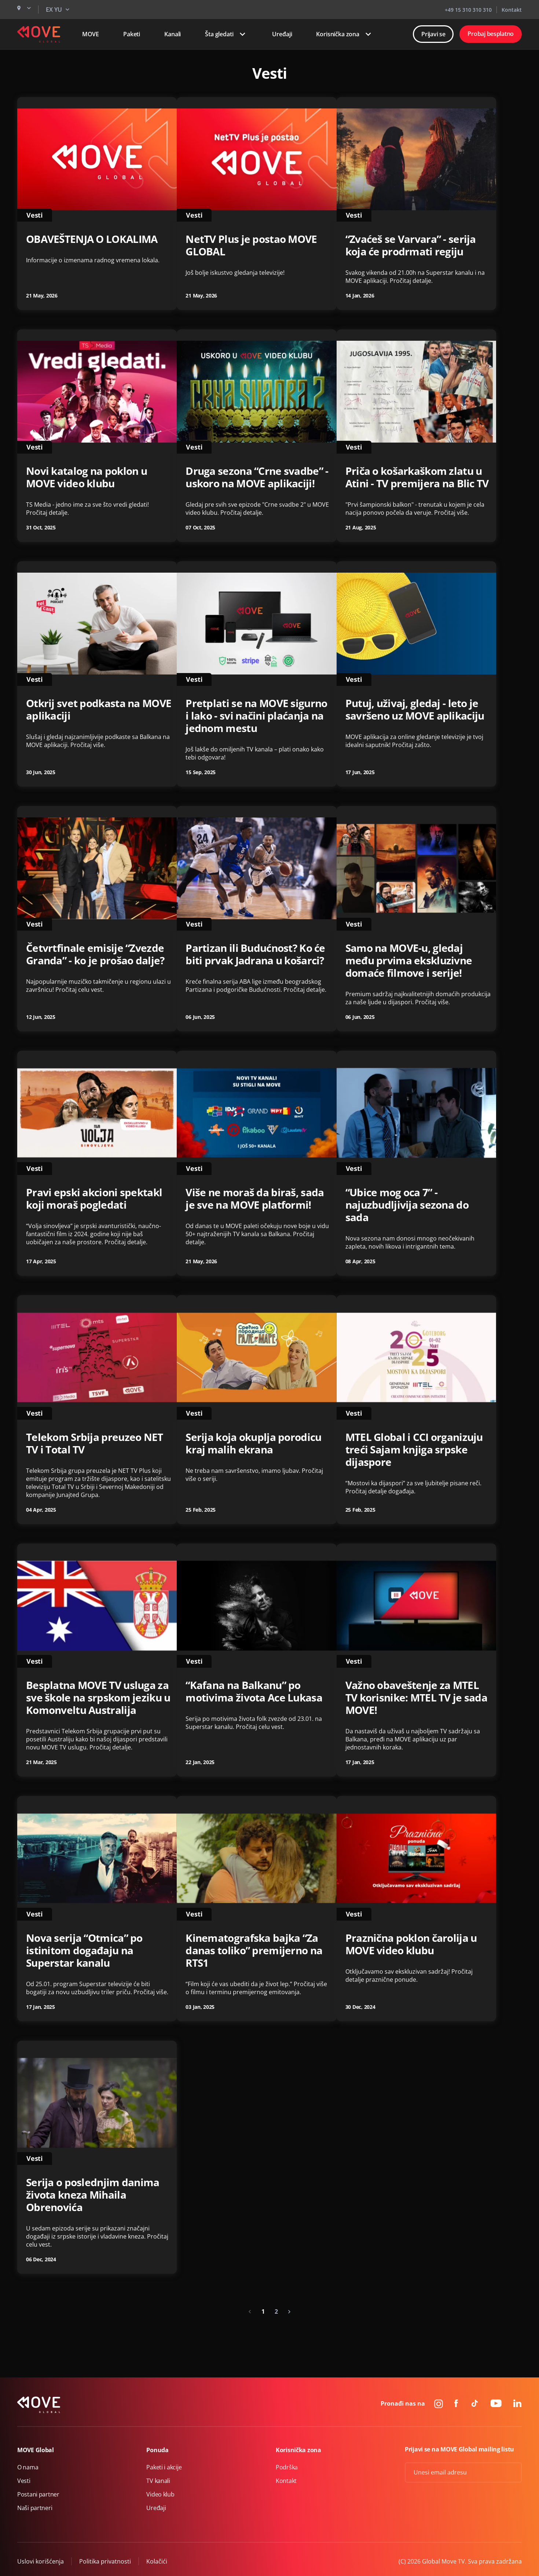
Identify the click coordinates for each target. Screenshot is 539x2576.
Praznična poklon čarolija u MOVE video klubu (411, 1944)
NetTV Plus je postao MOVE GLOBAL (251, 245)
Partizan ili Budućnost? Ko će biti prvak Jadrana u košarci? (255, 954)
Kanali (172, 34)
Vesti (23, 2481)
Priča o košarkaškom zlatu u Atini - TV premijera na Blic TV (417, 477)
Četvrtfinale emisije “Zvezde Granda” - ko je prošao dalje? (95, 954)
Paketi (131, 34)
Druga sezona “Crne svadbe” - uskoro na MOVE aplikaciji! (257, 477)
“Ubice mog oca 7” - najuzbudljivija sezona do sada (407, 1204)
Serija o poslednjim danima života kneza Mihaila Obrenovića (93, 2194)
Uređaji (282, 34)
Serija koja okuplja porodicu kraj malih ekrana (253, 1443)
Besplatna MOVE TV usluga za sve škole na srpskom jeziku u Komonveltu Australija (98, 1697)
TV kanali (158, 2481)
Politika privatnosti (105, 2561)
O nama (27, 2467)
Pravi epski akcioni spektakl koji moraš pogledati (94, 1198)
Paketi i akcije (164, 2467)
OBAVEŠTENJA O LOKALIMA (91, 239)
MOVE (90, 34)
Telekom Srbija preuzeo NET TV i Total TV (94, 1443)
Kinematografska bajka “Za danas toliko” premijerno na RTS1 (254, 1950)
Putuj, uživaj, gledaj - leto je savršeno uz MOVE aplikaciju (414, 709)
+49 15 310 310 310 (468, 9)
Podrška (287, 2467)
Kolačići (156, 2561)
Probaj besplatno (490, 34)
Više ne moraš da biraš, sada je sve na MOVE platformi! (255, 1198)
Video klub (160, 2494)
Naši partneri (34, 2508)
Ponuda (157, 2450)
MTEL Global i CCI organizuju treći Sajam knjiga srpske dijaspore (414, 1449)
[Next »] (289, 2311)
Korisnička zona (345, 34)
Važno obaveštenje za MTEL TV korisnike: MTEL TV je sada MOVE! (416, 1697)
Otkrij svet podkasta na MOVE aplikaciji (98, 709)
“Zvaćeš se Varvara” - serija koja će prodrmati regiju (410, 245)
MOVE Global (35, 2450)
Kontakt (512, 9)
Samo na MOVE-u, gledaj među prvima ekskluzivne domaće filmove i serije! (408, 960)
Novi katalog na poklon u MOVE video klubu (86, 477)
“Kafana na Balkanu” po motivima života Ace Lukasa (254, 1691)
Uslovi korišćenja (40, 2561)
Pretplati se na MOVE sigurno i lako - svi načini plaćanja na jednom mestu (256, 715)
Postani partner (38, 2494)
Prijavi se (433, 34)
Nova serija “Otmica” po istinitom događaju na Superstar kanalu (84, 1950)
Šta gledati (226, 34)
